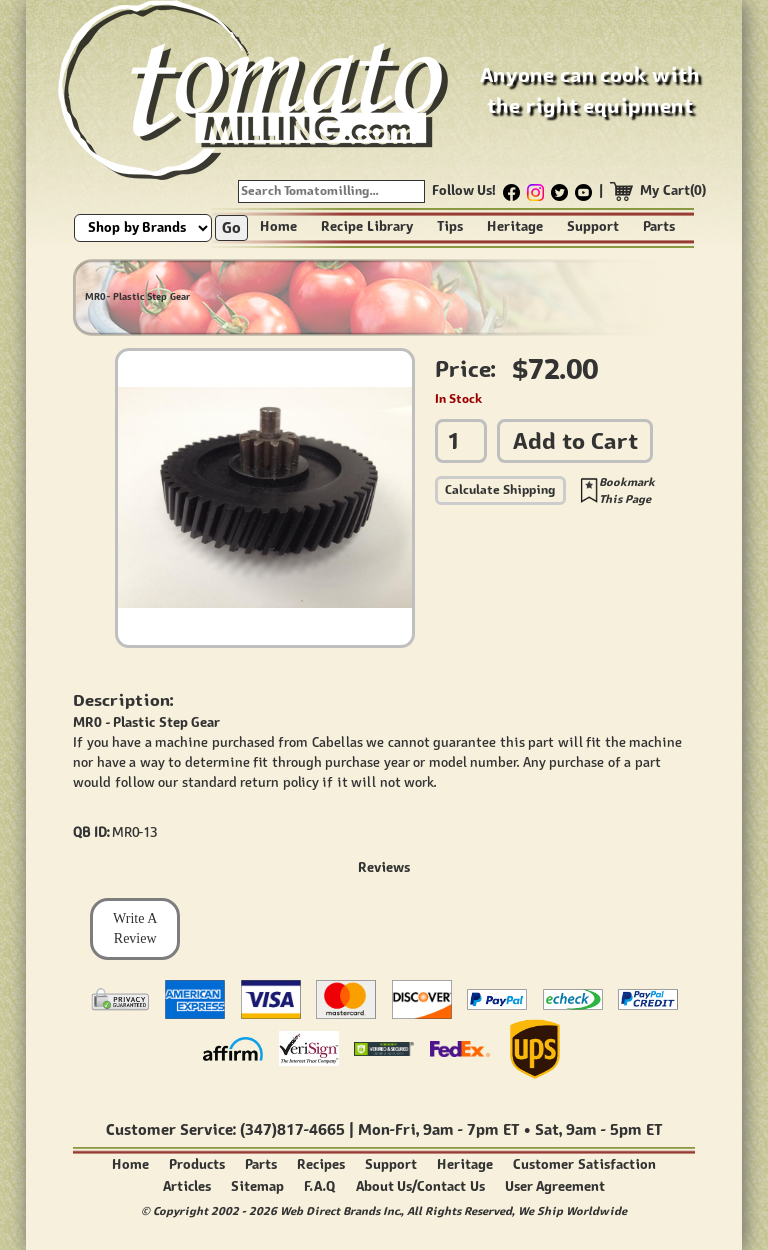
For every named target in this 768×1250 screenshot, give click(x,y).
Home (278, 226)
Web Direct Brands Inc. (340, 1210)
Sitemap (257, 1186)
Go (231, 227)
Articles (187, 1186)
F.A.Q (320, 1186)
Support (593, 226)
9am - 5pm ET (614, 1129)
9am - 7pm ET (471, 1129)
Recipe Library (367, 226)
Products (197, 1164)
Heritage (515, 226)
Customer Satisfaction (584, 1164)
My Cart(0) (673, 190)
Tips (450, 226)
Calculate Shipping (500, 489)
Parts (659, 226)
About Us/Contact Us (420, 1186)
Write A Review (135, 928)
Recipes (321, 1164)
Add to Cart (575, 440)
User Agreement (555, 1186)
